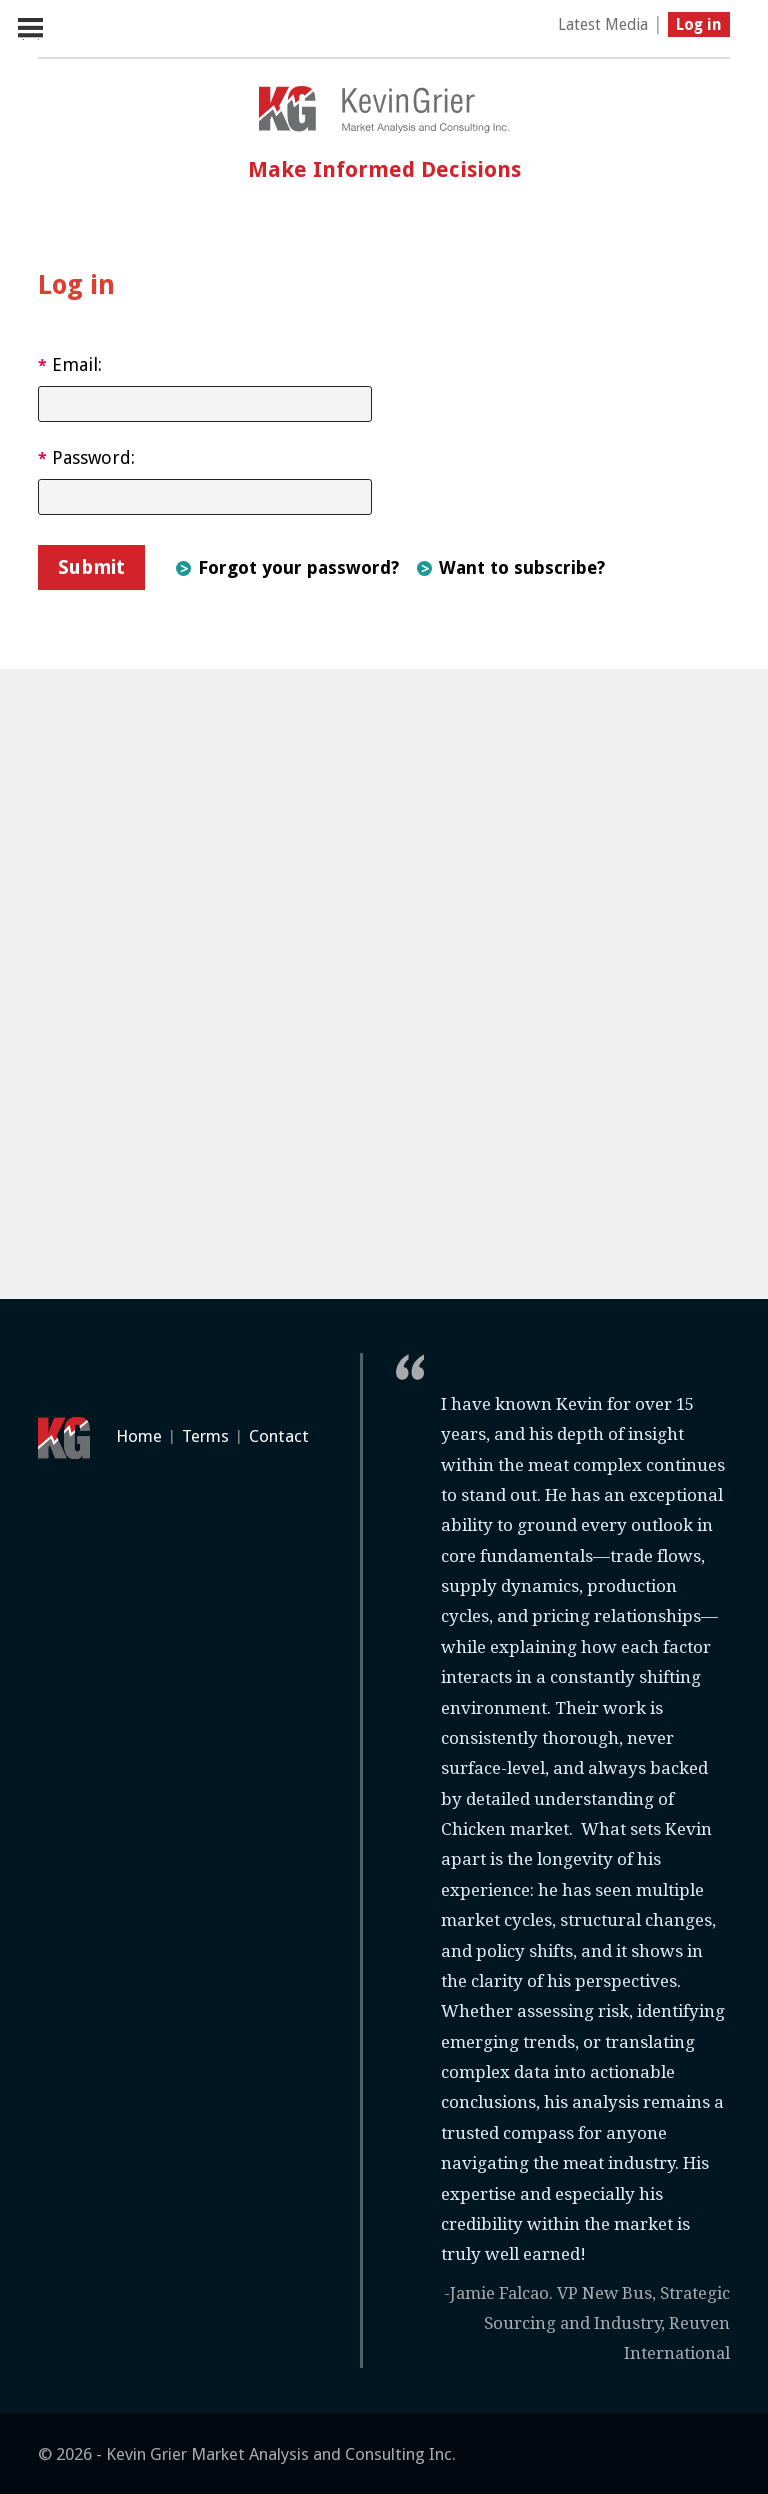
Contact (279, 1436)
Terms (205, 1436)
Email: (70, 364)
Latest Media (603, 24)
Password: (86, 457)
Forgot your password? (298, 567)
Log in (699, 24)
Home (139, 1436)
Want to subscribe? (522, 567)
